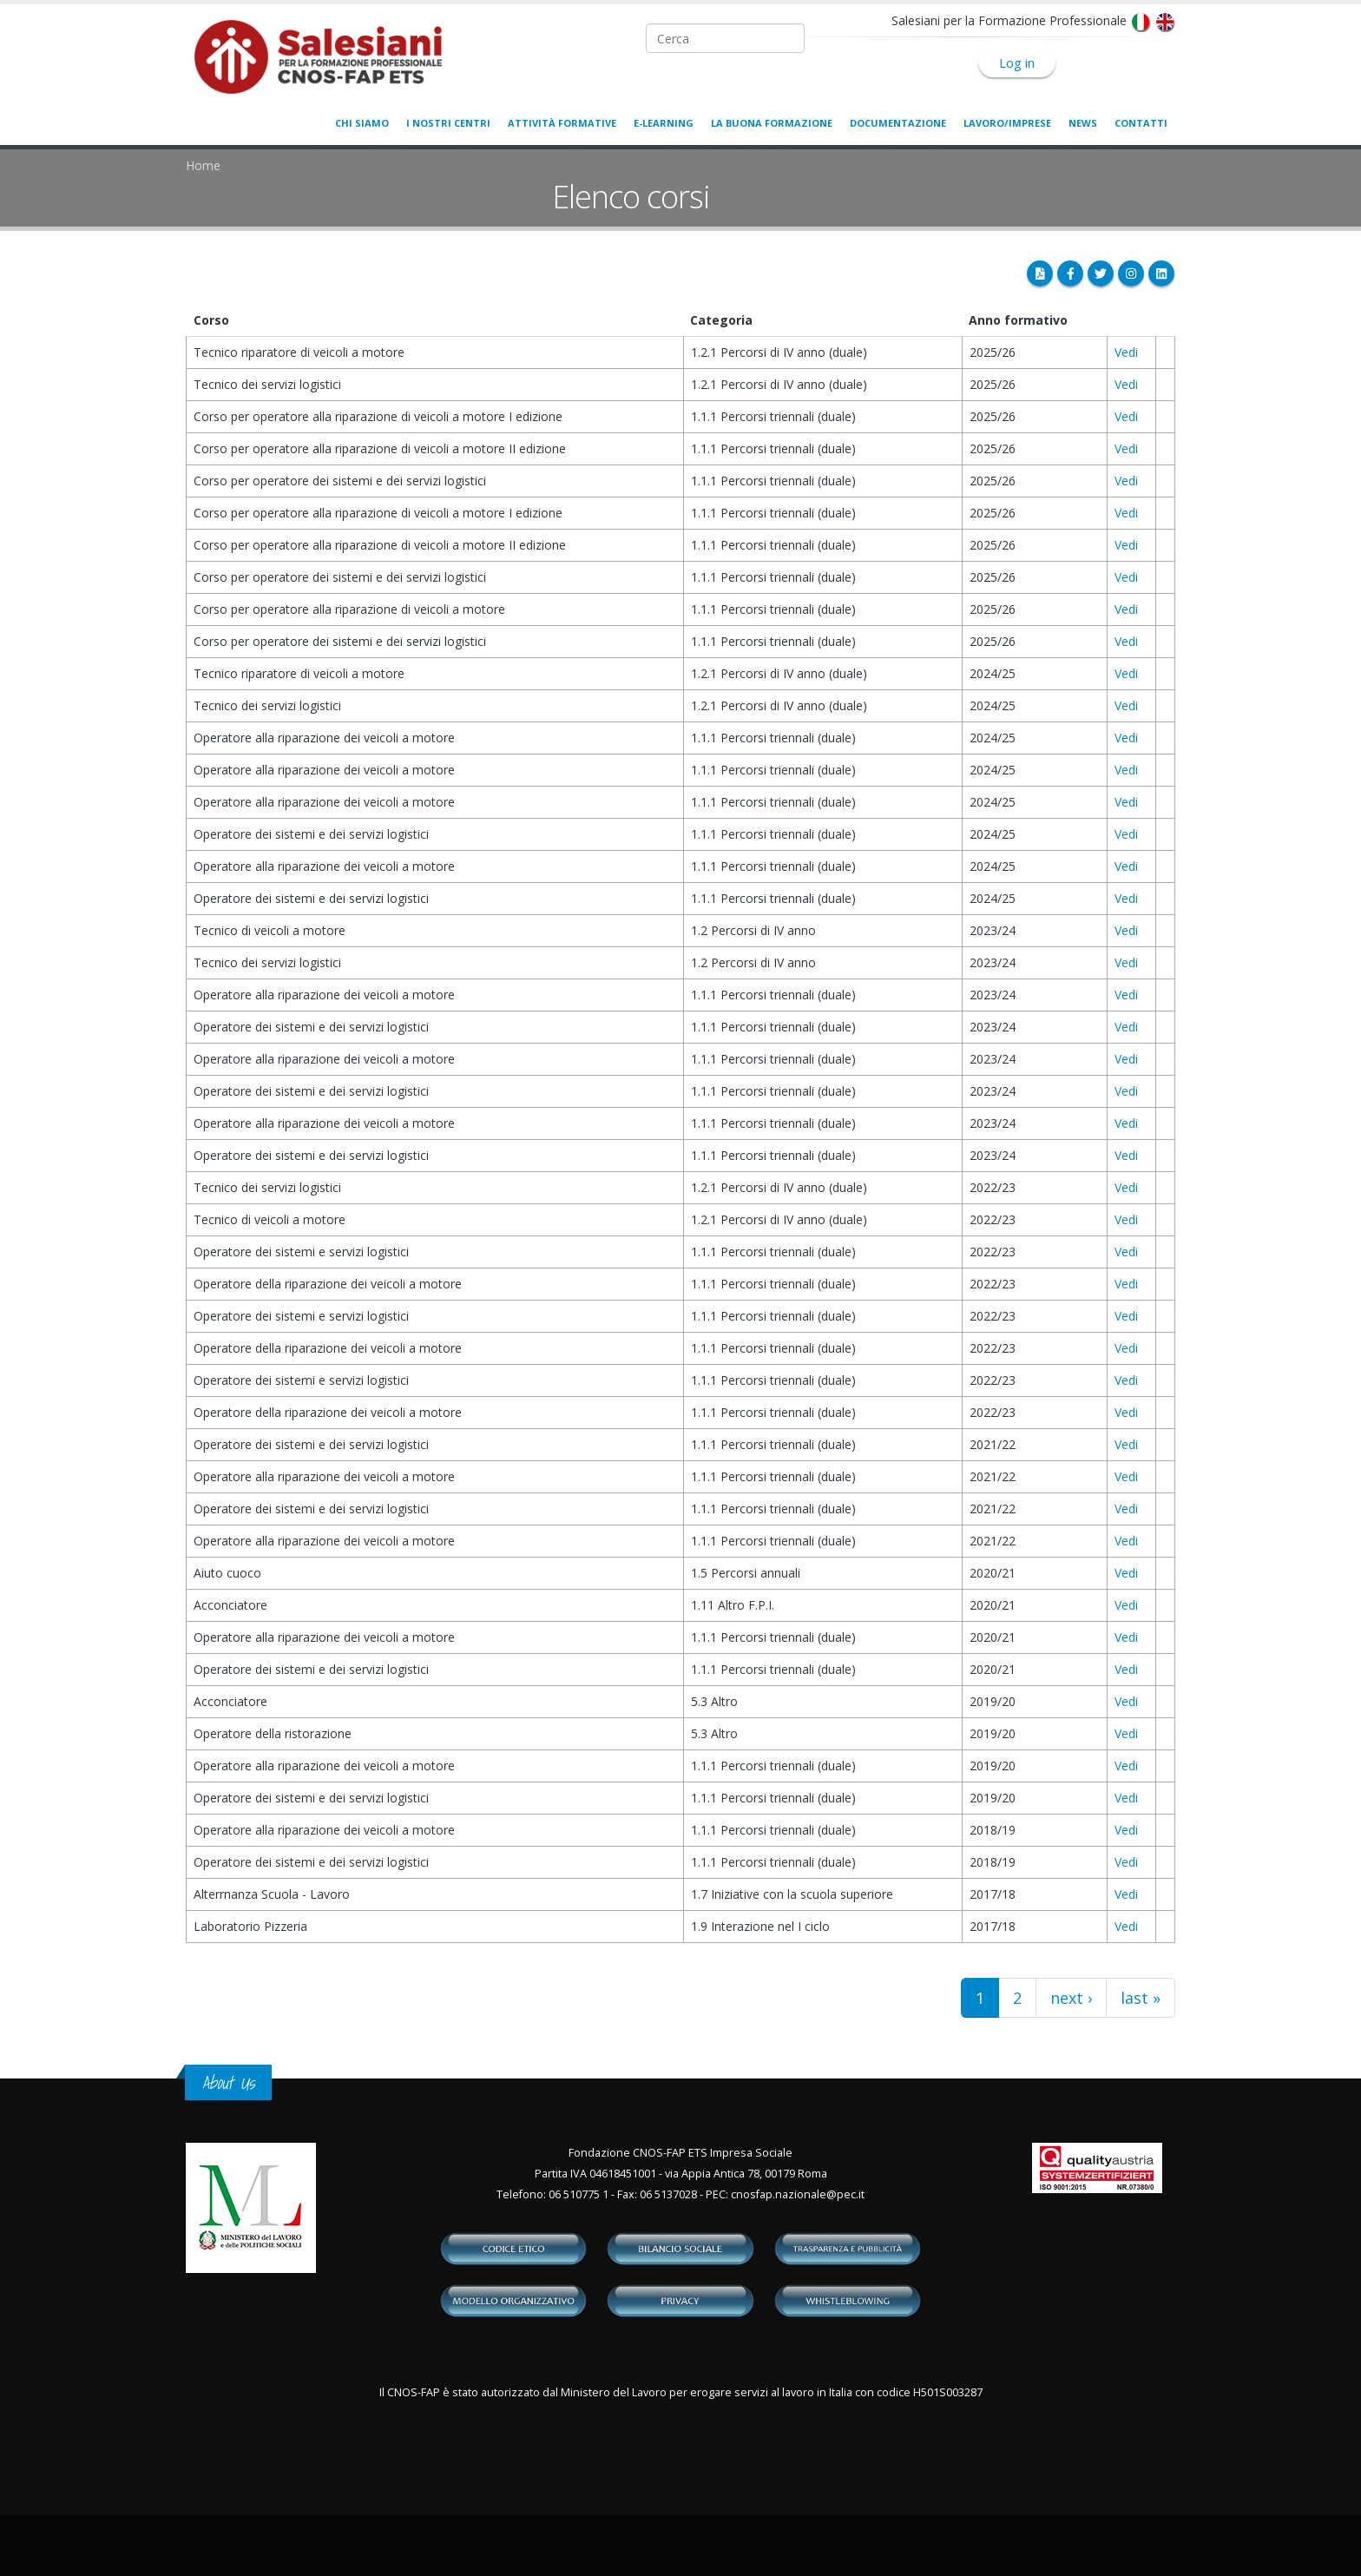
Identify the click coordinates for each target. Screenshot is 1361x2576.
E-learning (664, 122)
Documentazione (898, 122)
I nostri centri (448, 122)
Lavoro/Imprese (1007, 122)
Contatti (1140, 122)
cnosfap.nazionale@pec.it (798, 2194)
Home (203, 165)
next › (1071, 1997)
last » (1140, 1997)
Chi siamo (362, 122)
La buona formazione (771, 122)
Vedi (1126, 352)
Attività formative (562, 122)
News (1082, 122)
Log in (1017, 62)
